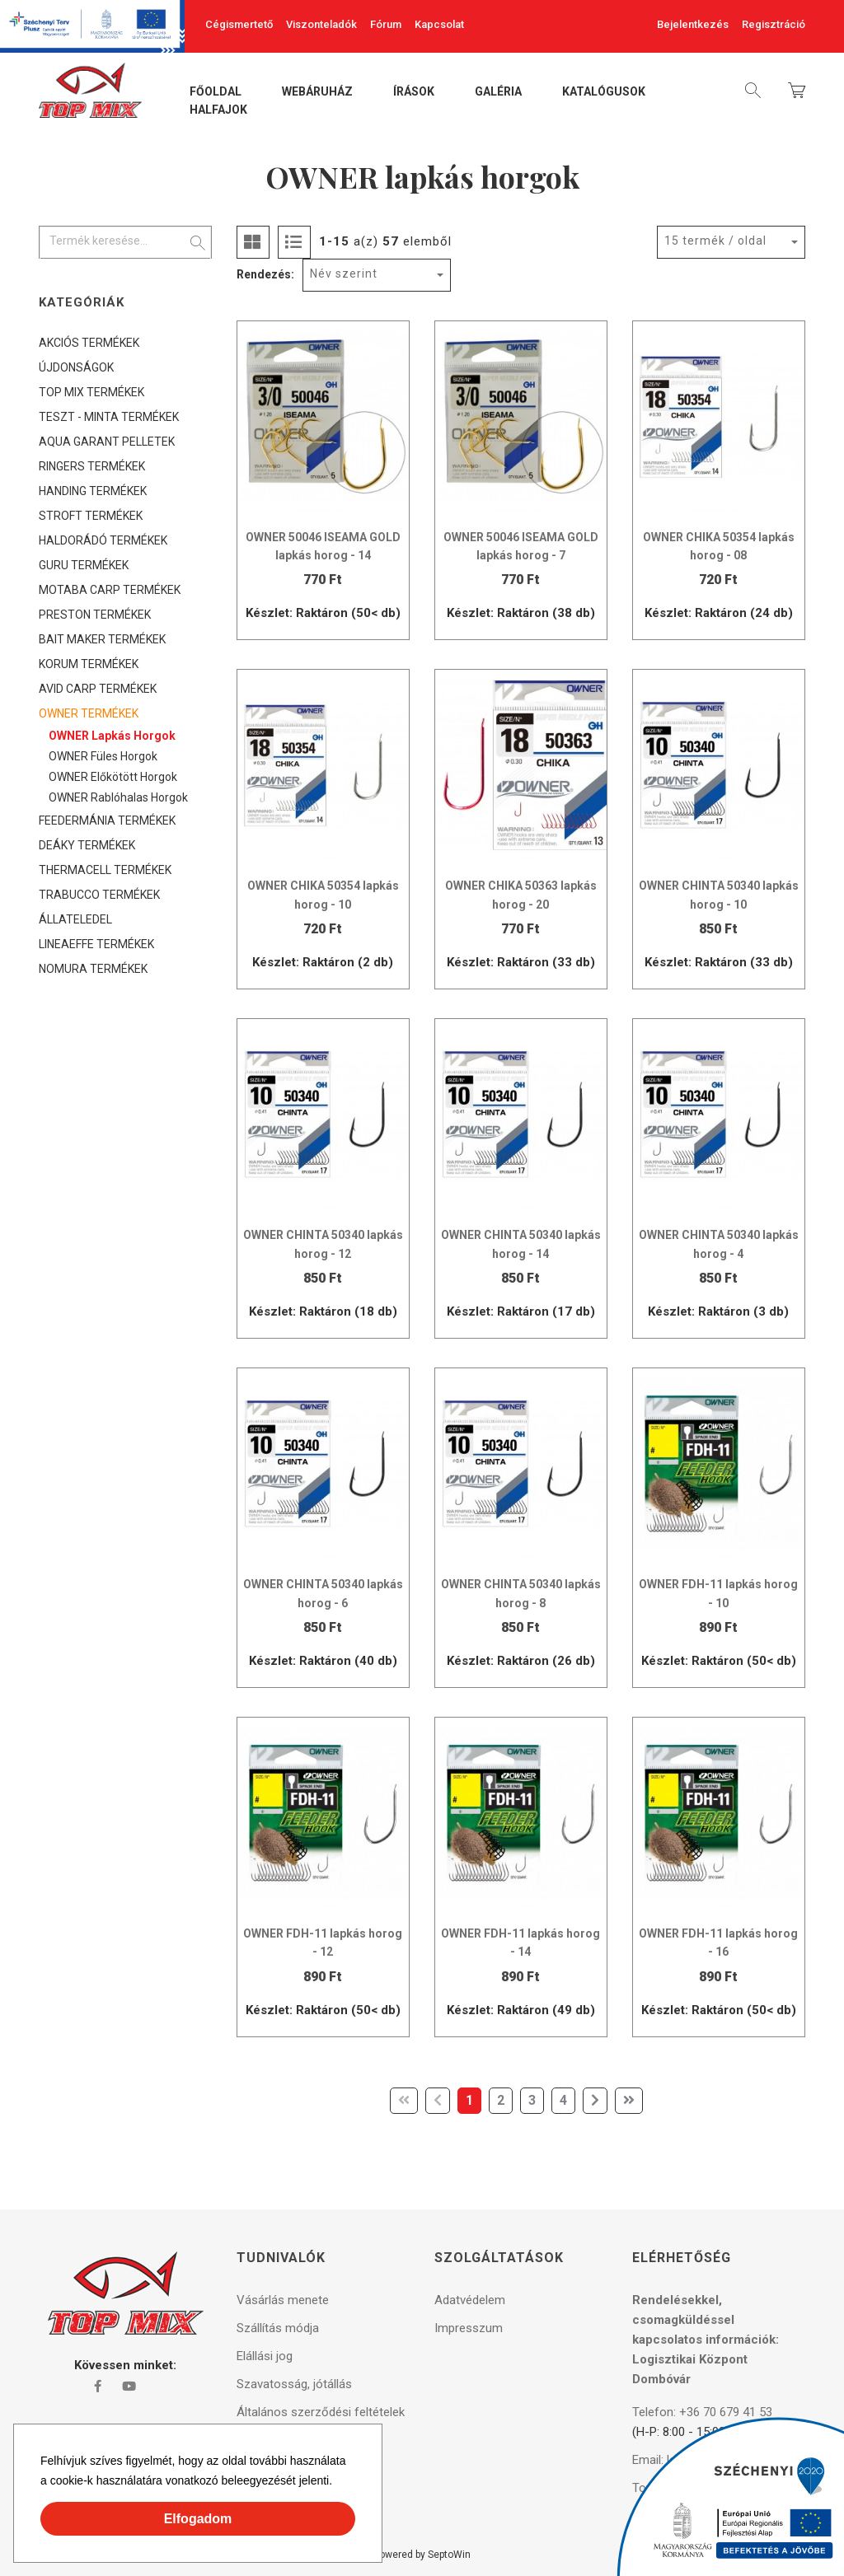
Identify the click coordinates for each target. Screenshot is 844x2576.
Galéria (498, 92)
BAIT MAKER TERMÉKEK (102, 639)
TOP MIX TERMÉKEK (91, 392)
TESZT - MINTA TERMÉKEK (109, 416)
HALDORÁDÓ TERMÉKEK (103, 540)
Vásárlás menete (283, 2300)
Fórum (385, 24)
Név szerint (343, 273)
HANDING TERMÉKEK (93, 491)
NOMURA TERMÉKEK (93, 968)
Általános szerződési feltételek (321, 2412)
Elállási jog (265, 2356)
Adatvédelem (469, 2300)
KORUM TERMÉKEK (88, 664)
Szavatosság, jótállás (294, 2384)
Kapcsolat (439, 24)
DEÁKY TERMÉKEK (87, 845)
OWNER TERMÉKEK (88, 713)
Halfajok (218, 110)
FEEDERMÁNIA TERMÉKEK (107, 820)
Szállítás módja (278, 2328)
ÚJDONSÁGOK (76, 367)
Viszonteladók (321, 24)
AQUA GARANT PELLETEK (107, 441)
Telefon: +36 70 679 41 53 (702, 2412)
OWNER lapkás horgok (112, 735)
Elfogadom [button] (198, 2519)
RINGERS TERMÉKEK (92, 466)
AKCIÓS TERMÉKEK (89, 342)
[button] (337, 2482)
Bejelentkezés (693, 24)
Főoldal (215, 92)
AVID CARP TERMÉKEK (98, 688)
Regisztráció (773, 24)
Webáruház (317, 92)
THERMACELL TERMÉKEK (105, 870)
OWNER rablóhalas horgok (118, 797)
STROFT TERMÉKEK (91, 515)
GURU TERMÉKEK (84, 565)
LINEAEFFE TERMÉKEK (96, 944)
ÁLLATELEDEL (75, 919)
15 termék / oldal (715, 240)
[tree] (125, 655)
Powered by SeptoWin (422, 2554)
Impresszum (468, 2328)
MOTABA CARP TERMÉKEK (110, 589)
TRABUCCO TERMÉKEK (99, 894)
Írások (413, 92)
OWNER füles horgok (103, 756)
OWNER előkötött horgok (113, 776)
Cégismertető (239, 24)
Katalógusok (603, 92)
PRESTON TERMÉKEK (95, 614)
